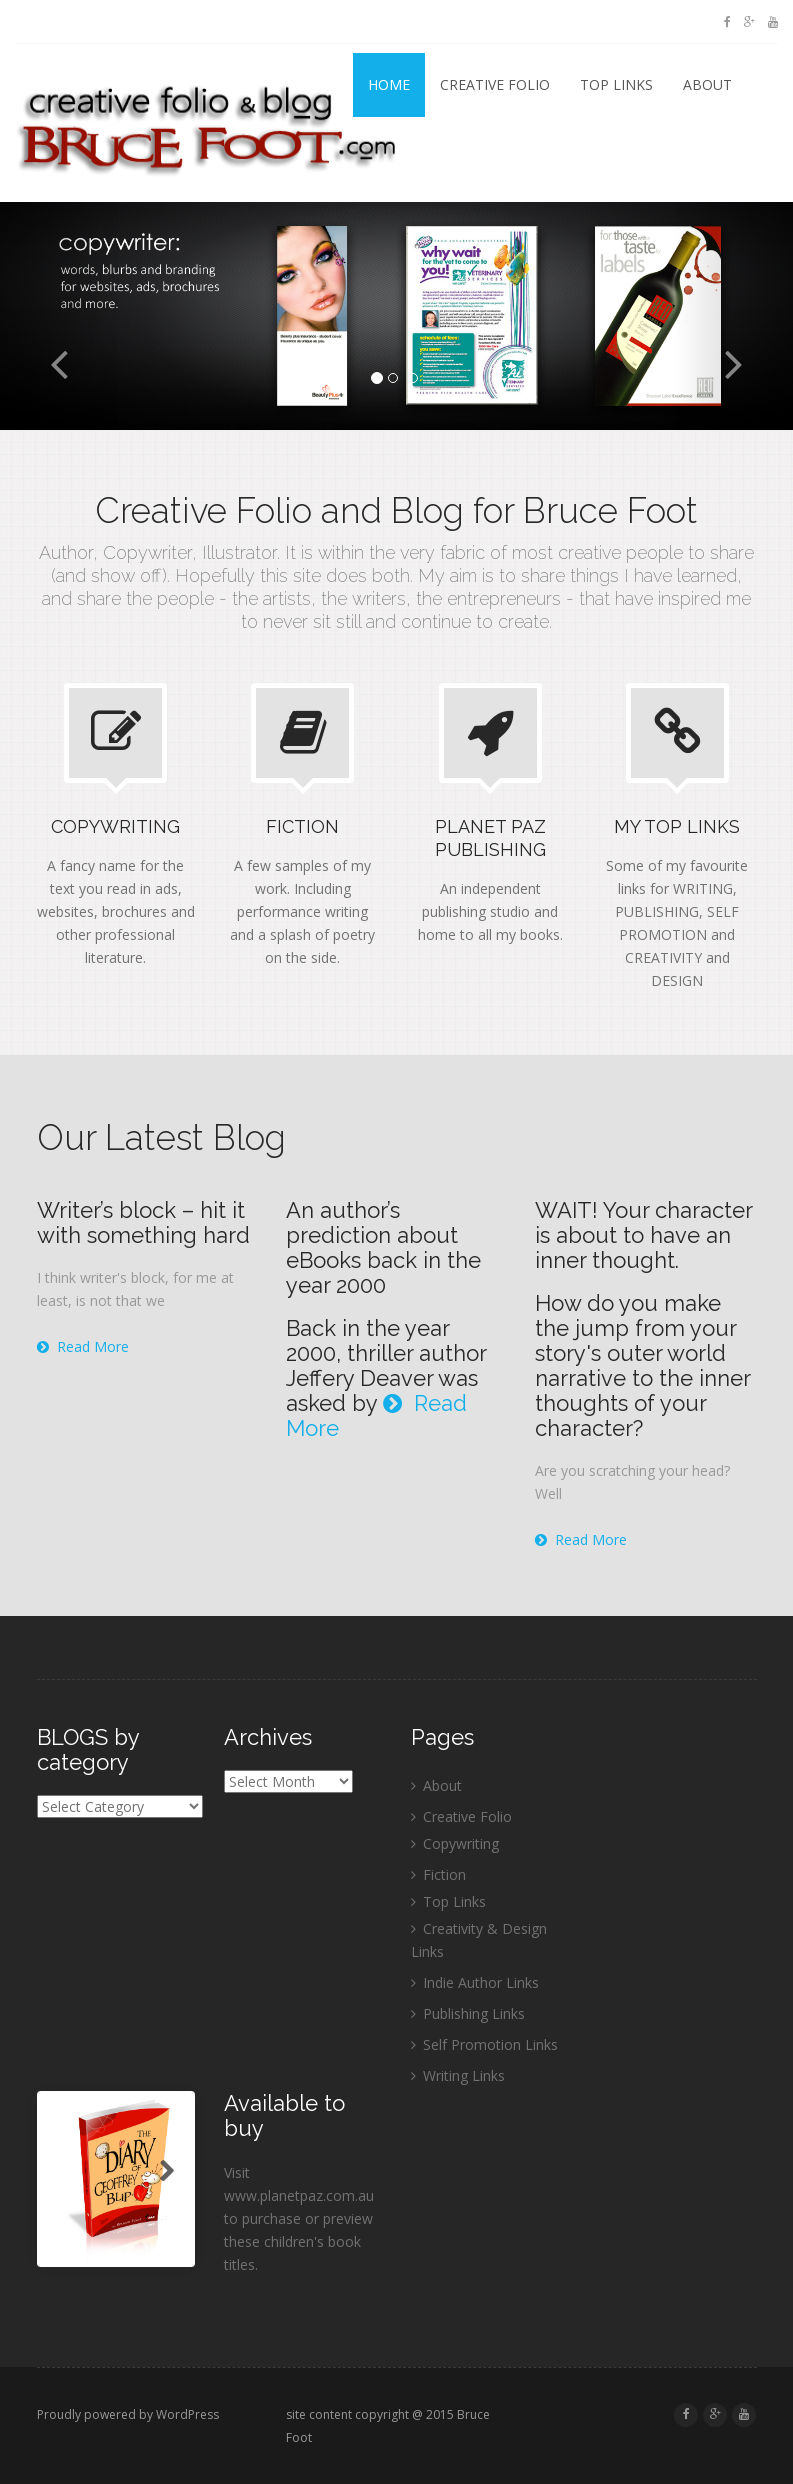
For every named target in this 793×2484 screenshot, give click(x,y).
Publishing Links (474, 2013)
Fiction (444, 1874)
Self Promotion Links (490, 2044)
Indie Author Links (481, 1982)
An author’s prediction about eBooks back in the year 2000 (383, 1247)
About (707, 84)
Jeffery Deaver (359, 1378)
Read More (83, 1346)
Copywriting (461, 1843)
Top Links (616, 84)
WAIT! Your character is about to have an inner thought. (643, 1235)
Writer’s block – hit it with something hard (143, 1222)
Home (389, 84)
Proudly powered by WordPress (128, 2414)
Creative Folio (495, 84)
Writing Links (464, 2075)
